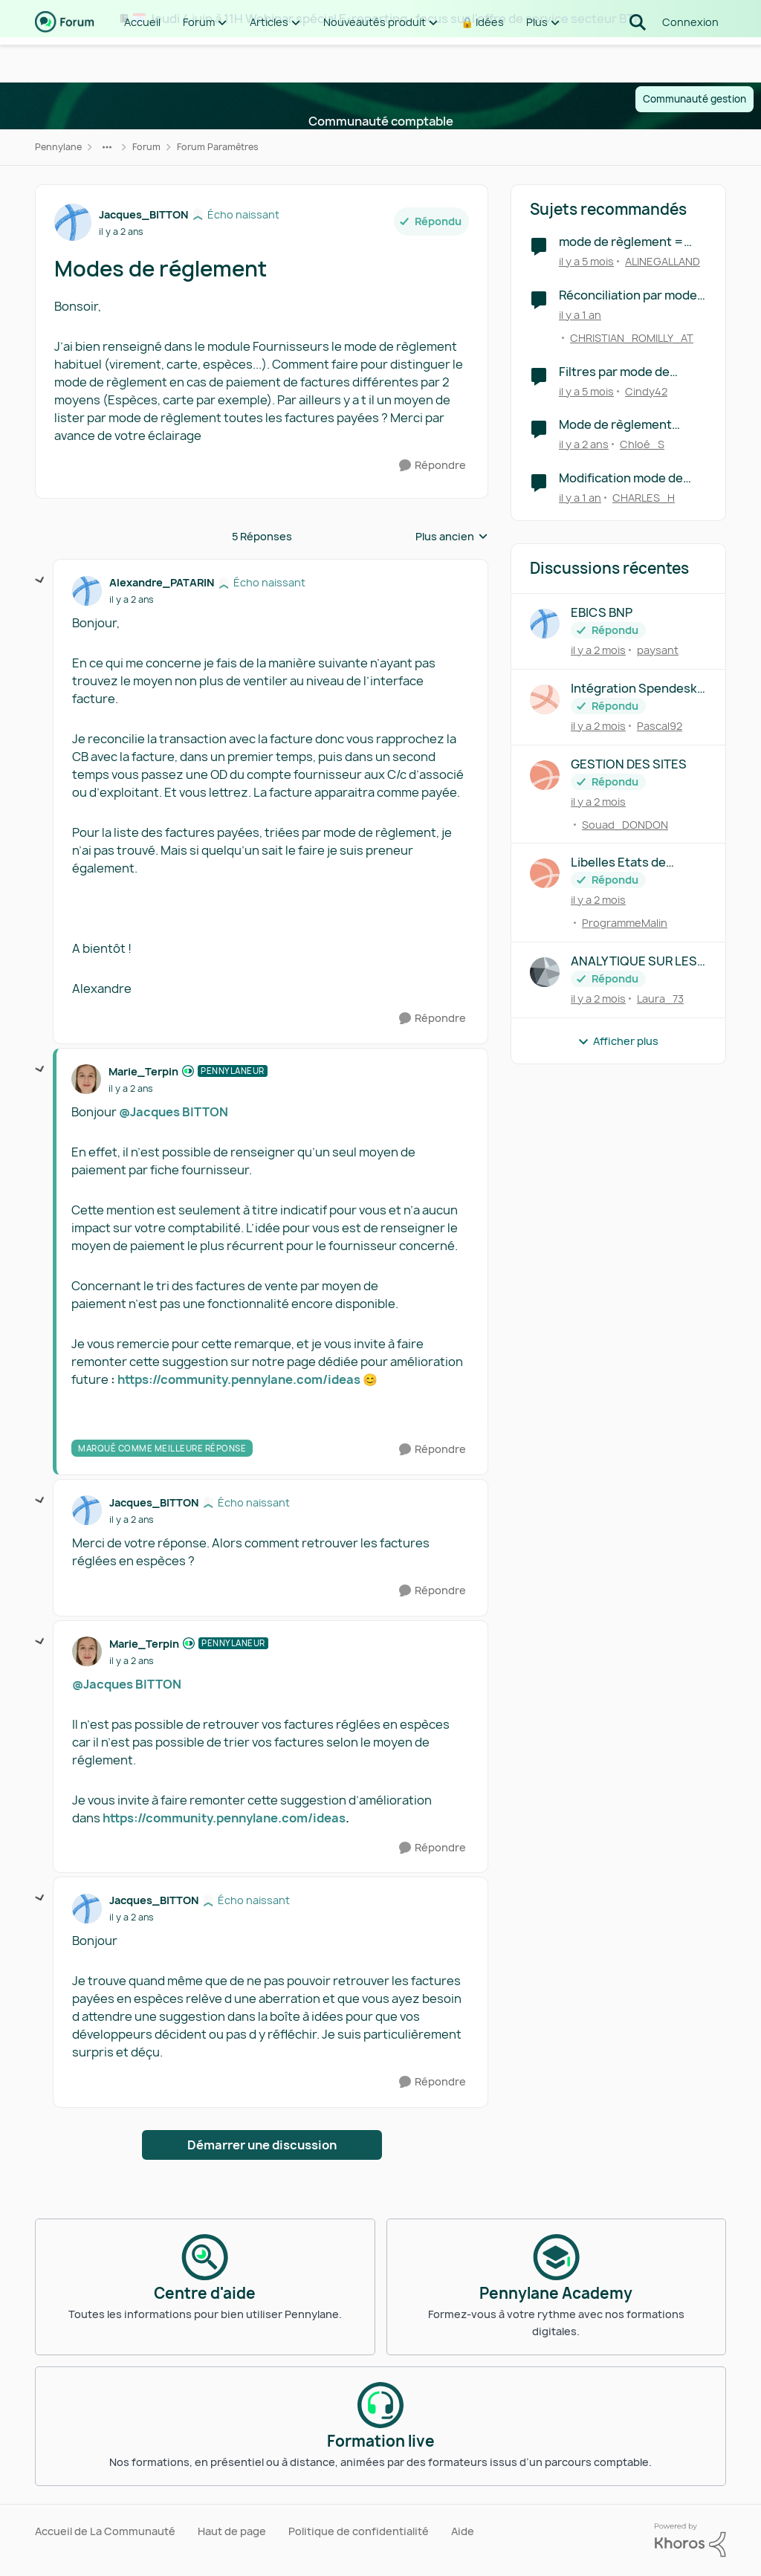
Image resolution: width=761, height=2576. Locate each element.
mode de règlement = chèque (621, 242)
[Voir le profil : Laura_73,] (545, 972)
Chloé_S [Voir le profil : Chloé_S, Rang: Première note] (642, 444)
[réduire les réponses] (40, 580)
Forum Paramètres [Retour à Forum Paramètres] (218, 146)
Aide (462, 2531)
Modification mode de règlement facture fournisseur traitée (621, 478)
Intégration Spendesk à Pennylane (638, 688)
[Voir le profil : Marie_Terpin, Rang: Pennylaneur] (86, 1079)
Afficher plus (617, 1041)
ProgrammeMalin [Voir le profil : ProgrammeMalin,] (624, 923)
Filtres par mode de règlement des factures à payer (632, 372)
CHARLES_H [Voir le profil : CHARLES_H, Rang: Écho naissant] (643, 498)
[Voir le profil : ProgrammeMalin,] (545, 873)
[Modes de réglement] (131, 599)
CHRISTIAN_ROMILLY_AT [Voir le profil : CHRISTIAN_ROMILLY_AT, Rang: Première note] (631, 338)
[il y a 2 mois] (598, 650)
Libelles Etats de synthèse (618, 862)
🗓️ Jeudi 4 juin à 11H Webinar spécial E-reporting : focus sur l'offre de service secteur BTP (386, 18)
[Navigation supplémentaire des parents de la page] (107, 147)
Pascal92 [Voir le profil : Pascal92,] (659, 726)
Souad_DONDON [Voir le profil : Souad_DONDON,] (625, 824)
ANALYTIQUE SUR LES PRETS (634, 961)
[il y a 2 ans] (584, 444)
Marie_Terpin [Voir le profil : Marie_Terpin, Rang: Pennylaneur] (143, 1071)
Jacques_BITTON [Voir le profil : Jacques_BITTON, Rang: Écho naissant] (143, 214)
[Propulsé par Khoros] (690, 2540)
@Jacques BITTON (173, 1112)
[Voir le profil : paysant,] (545, 623)
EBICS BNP (601, 613)
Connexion (690, 59)
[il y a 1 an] (580, 315)
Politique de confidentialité (358, 2531)
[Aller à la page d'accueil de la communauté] (64, 59)
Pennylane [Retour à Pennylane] (58, 146)
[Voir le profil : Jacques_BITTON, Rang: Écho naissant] (72, 222)
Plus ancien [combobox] (451, 536)
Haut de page (232, 2531)
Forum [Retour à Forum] (146, 146)
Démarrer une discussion (262, 2145)
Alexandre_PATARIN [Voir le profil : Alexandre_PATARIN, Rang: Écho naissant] (161, 582)
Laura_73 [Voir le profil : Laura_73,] (660, 998)
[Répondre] (432, 466)
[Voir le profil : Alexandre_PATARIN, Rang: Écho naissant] (87, 591)
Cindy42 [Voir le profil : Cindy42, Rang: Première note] (646, 391)
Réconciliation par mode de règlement (628, 295)
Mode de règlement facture (615, 425)
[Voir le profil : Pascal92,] (545, 699)
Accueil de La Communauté (105, 2531)
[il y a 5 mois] (586, 261)
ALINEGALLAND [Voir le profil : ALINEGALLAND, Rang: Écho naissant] (662, 261)
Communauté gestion (694, 99)
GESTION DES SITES (629, 764)
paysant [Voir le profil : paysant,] (658, 650)
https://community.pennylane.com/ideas (238, 1379)
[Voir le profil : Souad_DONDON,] (545, 775)
